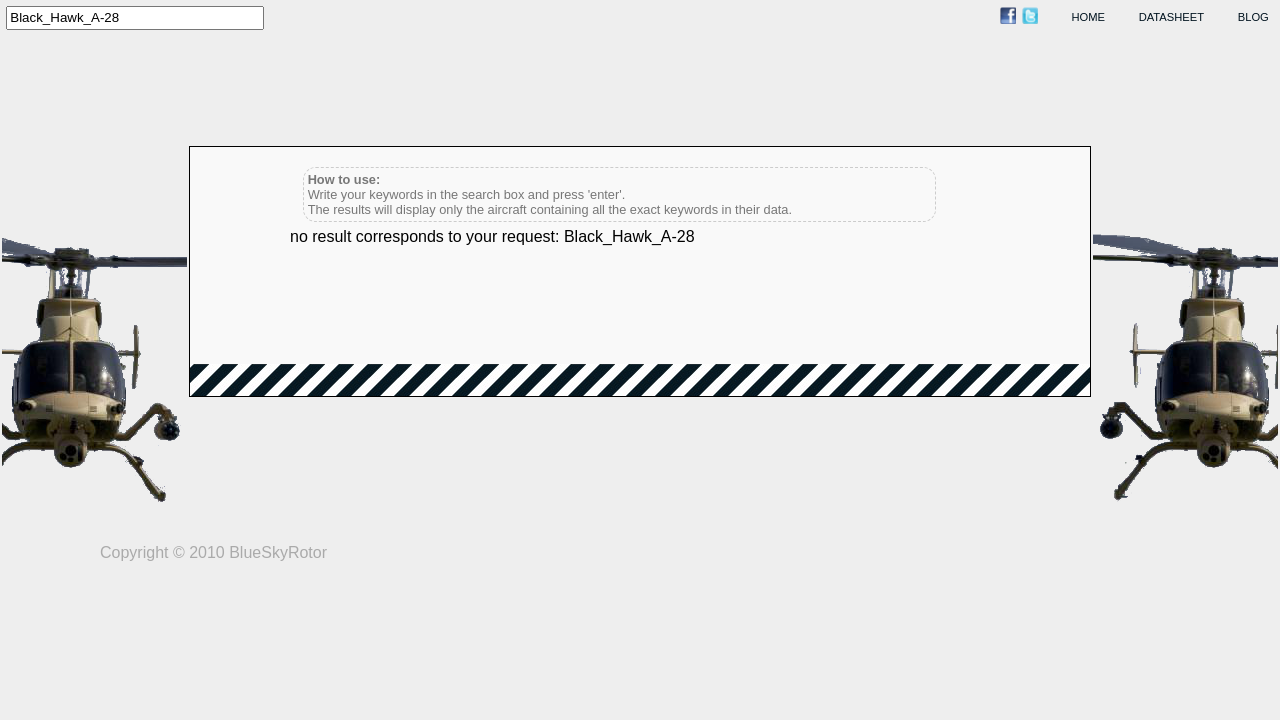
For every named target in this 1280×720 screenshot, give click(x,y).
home (1089, 17)
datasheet (1171, 17)
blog (1253, 17)
